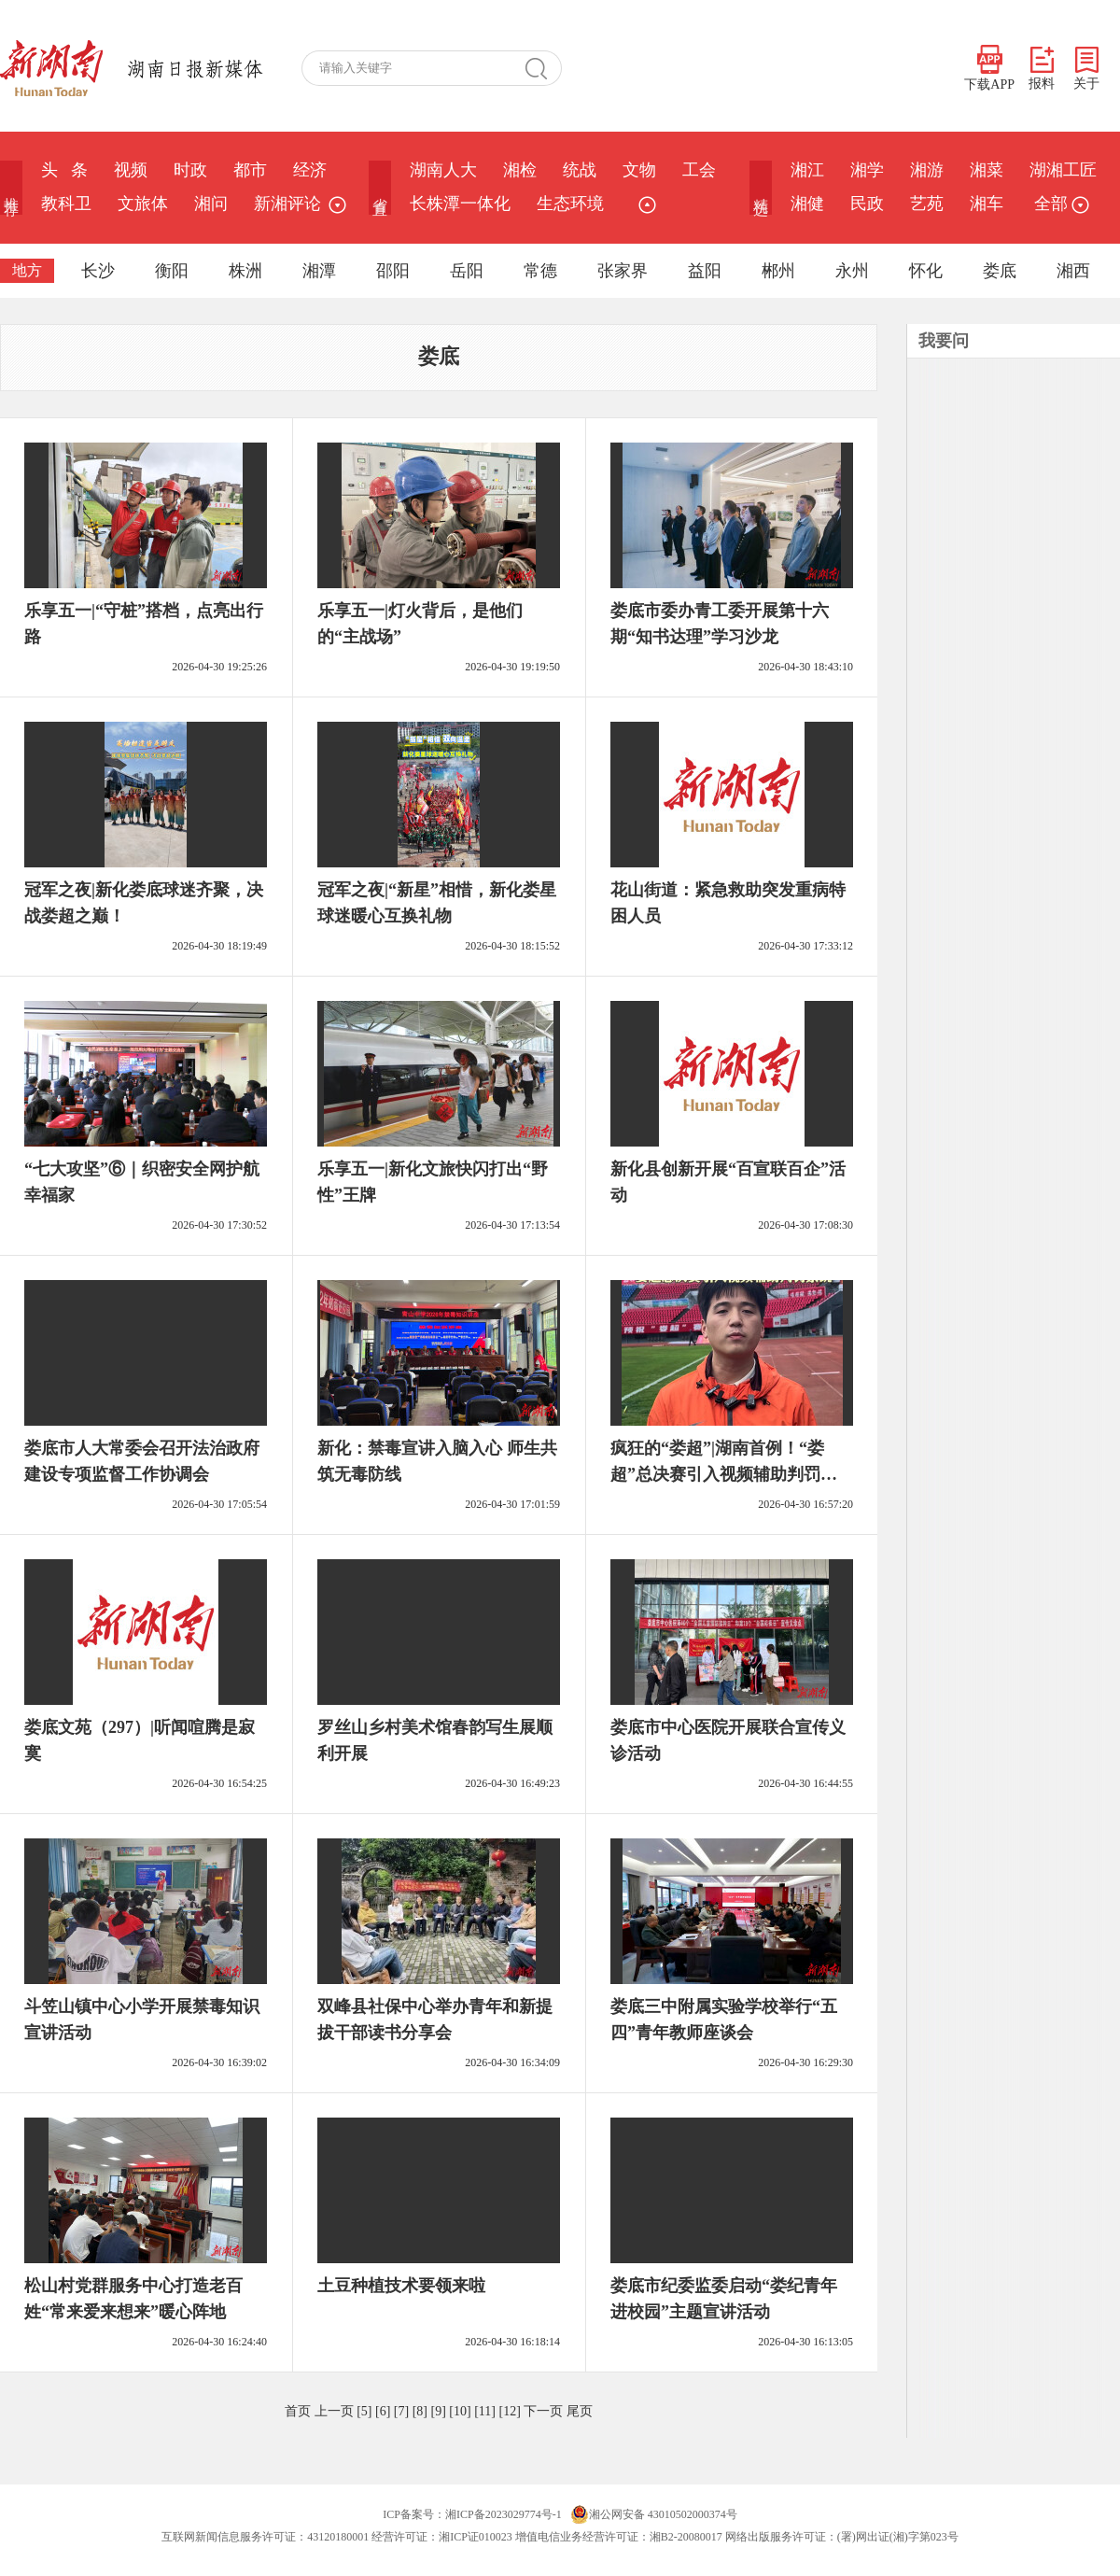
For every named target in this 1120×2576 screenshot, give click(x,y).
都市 (250, 170)
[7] (401, 2411)
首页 (298, 2411)
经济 (310, 170)
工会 (699, 170)
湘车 (986, 203)
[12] (509, 2411)
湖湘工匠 (1063, 170)
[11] (485, 2411)
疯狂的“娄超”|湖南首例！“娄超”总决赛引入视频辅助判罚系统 (723, 1474)
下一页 (543, 2411)
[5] (364, 2411)
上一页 (334, 2411)
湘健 (807, 203)
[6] (382, 2411)
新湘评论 (287, 203)
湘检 (520, 170)
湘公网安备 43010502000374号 (653, 2514)
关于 (1086, 69)
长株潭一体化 (460, 203)
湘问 (211, 203)
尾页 (580, 2411)
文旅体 (143, 203)
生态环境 (570, 203)
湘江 (807, 170)
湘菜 (986, 170)
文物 (639, 170)
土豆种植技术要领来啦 (401, 2285)
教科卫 (66, 203)
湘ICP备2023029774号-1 (503, 2514)
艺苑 (927, 203)
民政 (867, 203)
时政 (190, 170)
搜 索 (543, 68)
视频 (130, 170)
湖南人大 (443, 170)
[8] (420, 2411)
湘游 (927, 170)
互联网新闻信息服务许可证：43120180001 (265, 2536)
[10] (459, 2411)
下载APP (989, 68)
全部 (1059, 204)
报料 (1042, 69)
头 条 (64, 170)
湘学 (867, 170)
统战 (579, 170)
